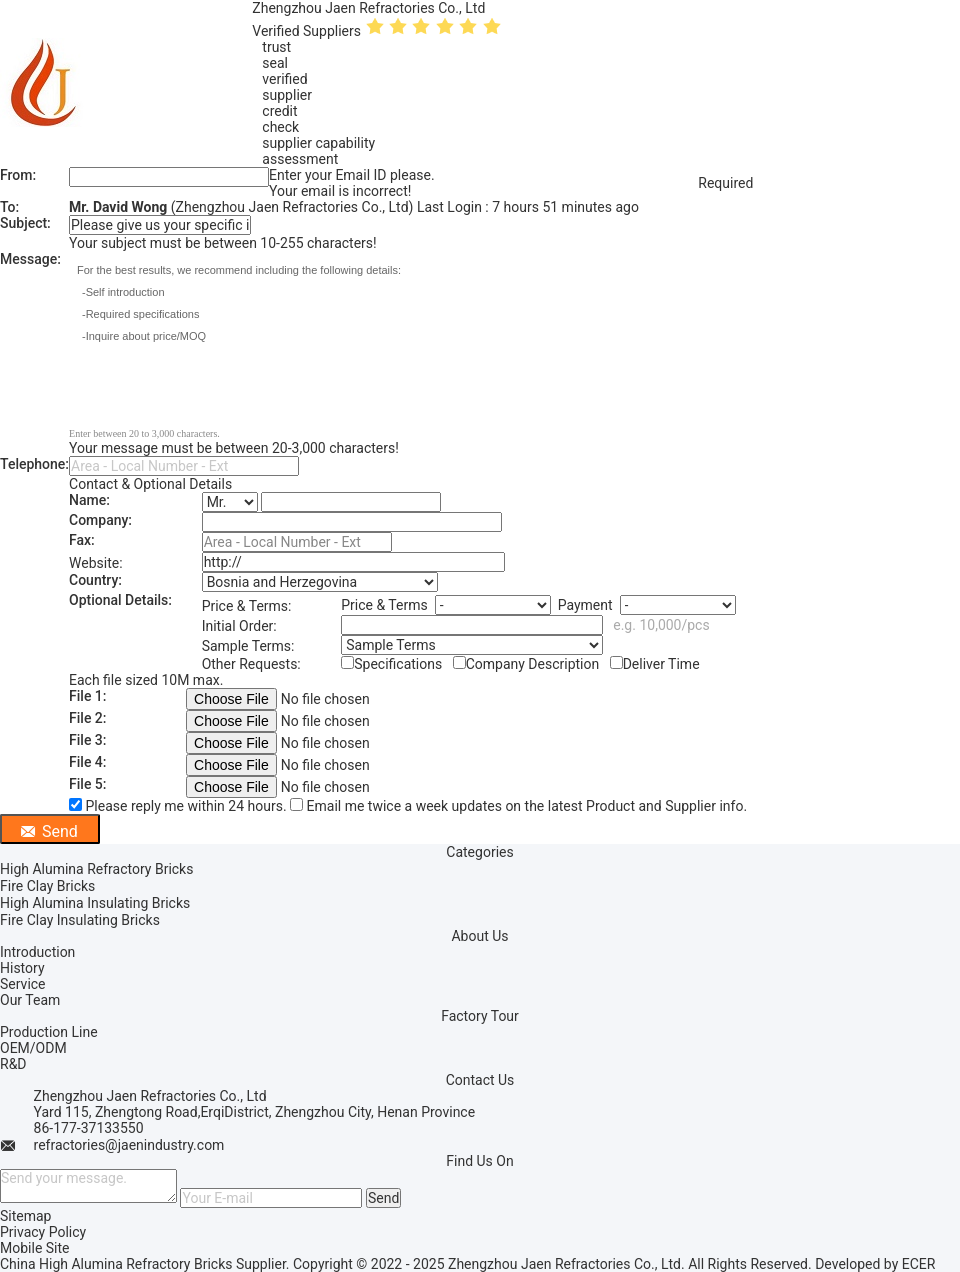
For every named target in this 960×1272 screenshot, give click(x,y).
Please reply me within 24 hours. (179, 806)
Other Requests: (251, 664)
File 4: (87, 762)
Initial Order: (239, 626)
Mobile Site (35, 1248)
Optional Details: (120, 600)
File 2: (87, 718)
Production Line (49, 1032)
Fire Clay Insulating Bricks (80, 920)
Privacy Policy (43, 1232)
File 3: (87, 740)
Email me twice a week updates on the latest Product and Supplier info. (518, 806)
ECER (919, 1264)
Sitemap (25, 1216)
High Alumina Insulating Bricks (95, 903)
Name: (89, 500)
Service (23, 984)
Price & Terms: (247, 606)
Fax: (82, 540)
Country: (95, 580)
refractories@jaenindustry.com (129, 1145)
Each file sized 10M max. (146, 680)
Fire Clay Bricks (47, 886)
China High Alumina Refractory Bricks (116, 1264)
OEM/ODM (33, 1048)
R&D (13, 1064)
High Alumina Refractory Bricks (96, 869)
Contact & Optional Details (150, 484)
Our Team (30, 1000)
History (22, 968)
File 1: (87, 696)
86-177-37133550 (89, 1128)
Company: (100, 520)
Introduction (37, 952)
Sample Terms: (248, 646)
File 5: (87, 784)
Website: (96, 563)
